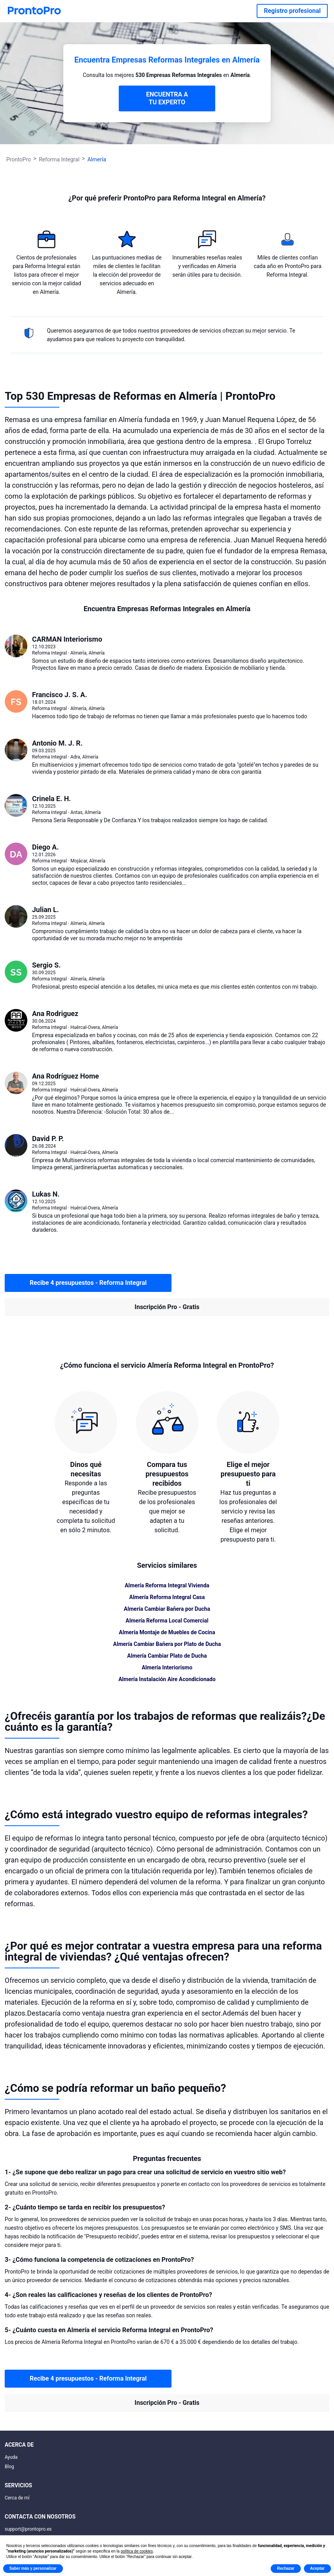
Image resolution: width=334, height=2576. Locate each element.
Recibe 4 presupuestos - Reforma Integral (88, 1282)
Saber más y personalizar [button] (33, 2568)
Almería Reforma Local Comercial (167, 1620)
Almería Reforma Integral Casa (167, 1597)
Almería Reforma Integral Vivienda (167, 1585)
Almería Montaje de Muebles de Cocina (167, 1632)
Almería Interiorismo (167, 1667)
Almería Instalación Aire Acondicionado (167, 1679)
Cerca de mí (17, 2498)
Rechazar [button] (285, 2568)
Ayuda (11, 2457)
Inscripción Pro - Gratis (167, 1307)
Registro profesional (292, 10)
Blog (9, 2466)
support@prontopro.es (28, 2529)
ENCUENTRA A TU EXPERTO (167, 98)
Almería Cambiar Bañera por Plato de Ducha (167, 1644)
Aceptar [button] (317, 2568)
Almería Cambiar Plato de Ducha (167, 1656)
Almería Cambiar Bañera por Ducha (167, 1609)
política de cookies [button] (137, 2551)
